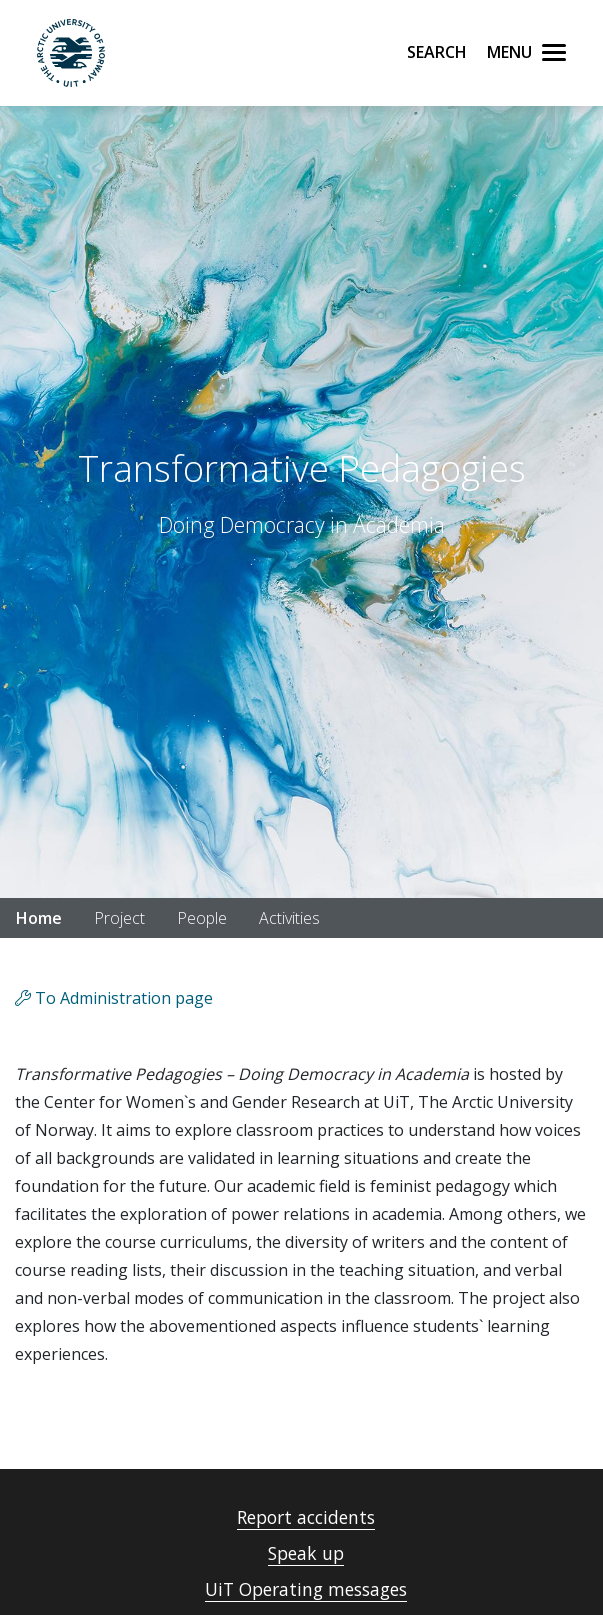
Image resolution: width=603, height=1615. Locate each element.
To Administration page (114, 998)
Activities (289, 918)
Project (119, 918)
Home (39, 918)
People (202, 918)
